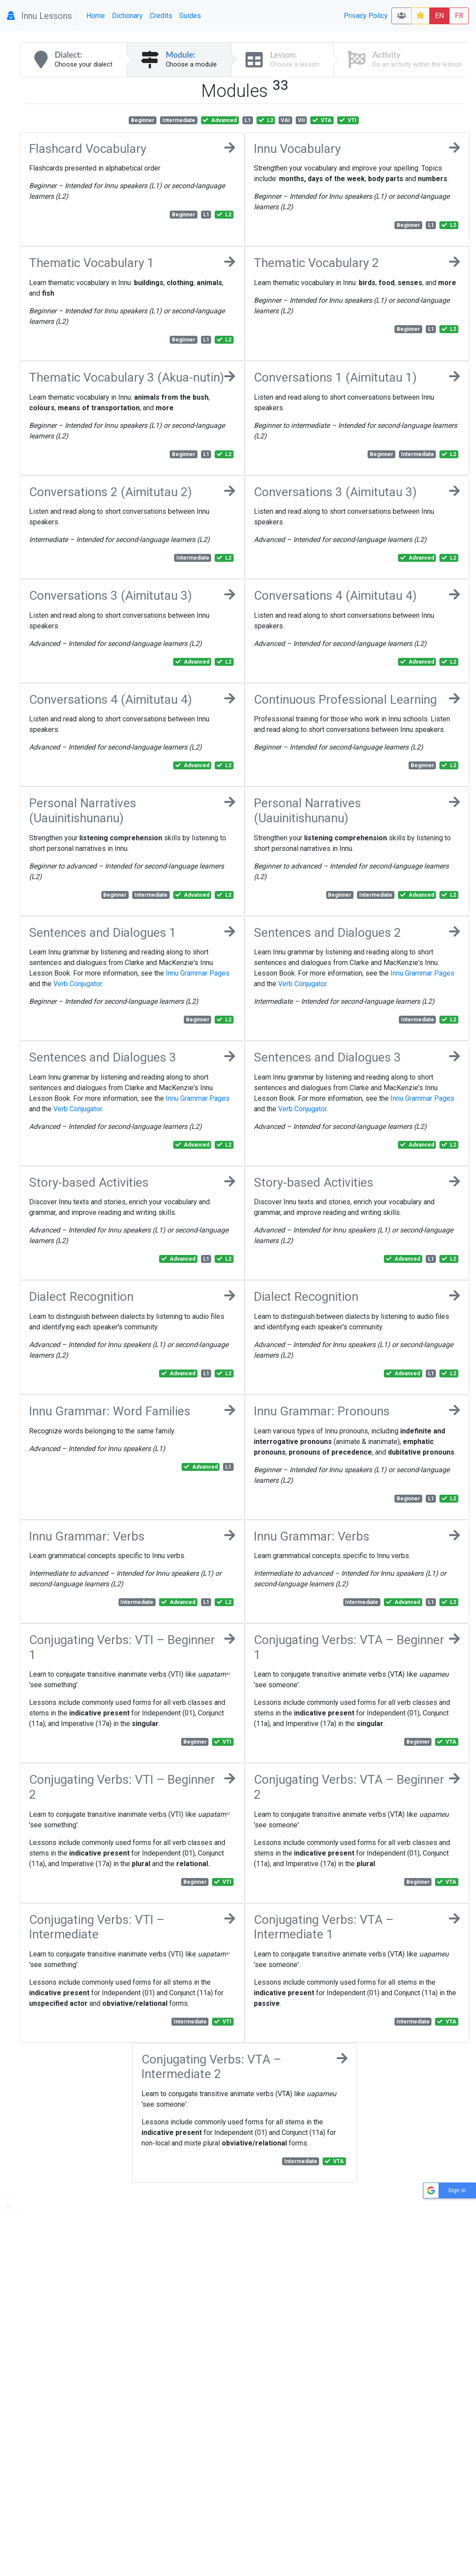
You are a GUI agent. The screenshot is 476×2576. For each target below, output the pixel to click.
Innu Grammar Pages (198, 973)
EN (439, 15)
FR (459, 15)
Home (95, 15)
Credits (161, 15)
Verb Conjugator (77, 984)
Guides (190, 15)
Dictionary (127, 15)
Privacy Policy (366, 15)
